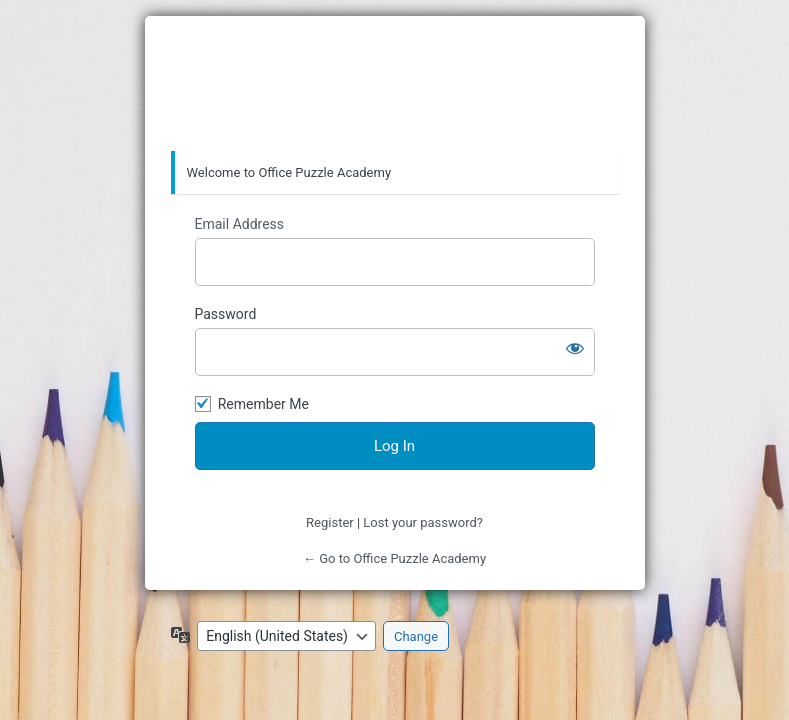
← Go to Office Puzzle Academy (394, 558)
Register (330, 522)
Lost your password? (423, 522)
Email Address (240, 224)
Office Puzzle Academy (395, 84)
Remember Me (263, 404)
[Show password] (575, 348)
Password (226, 314)
